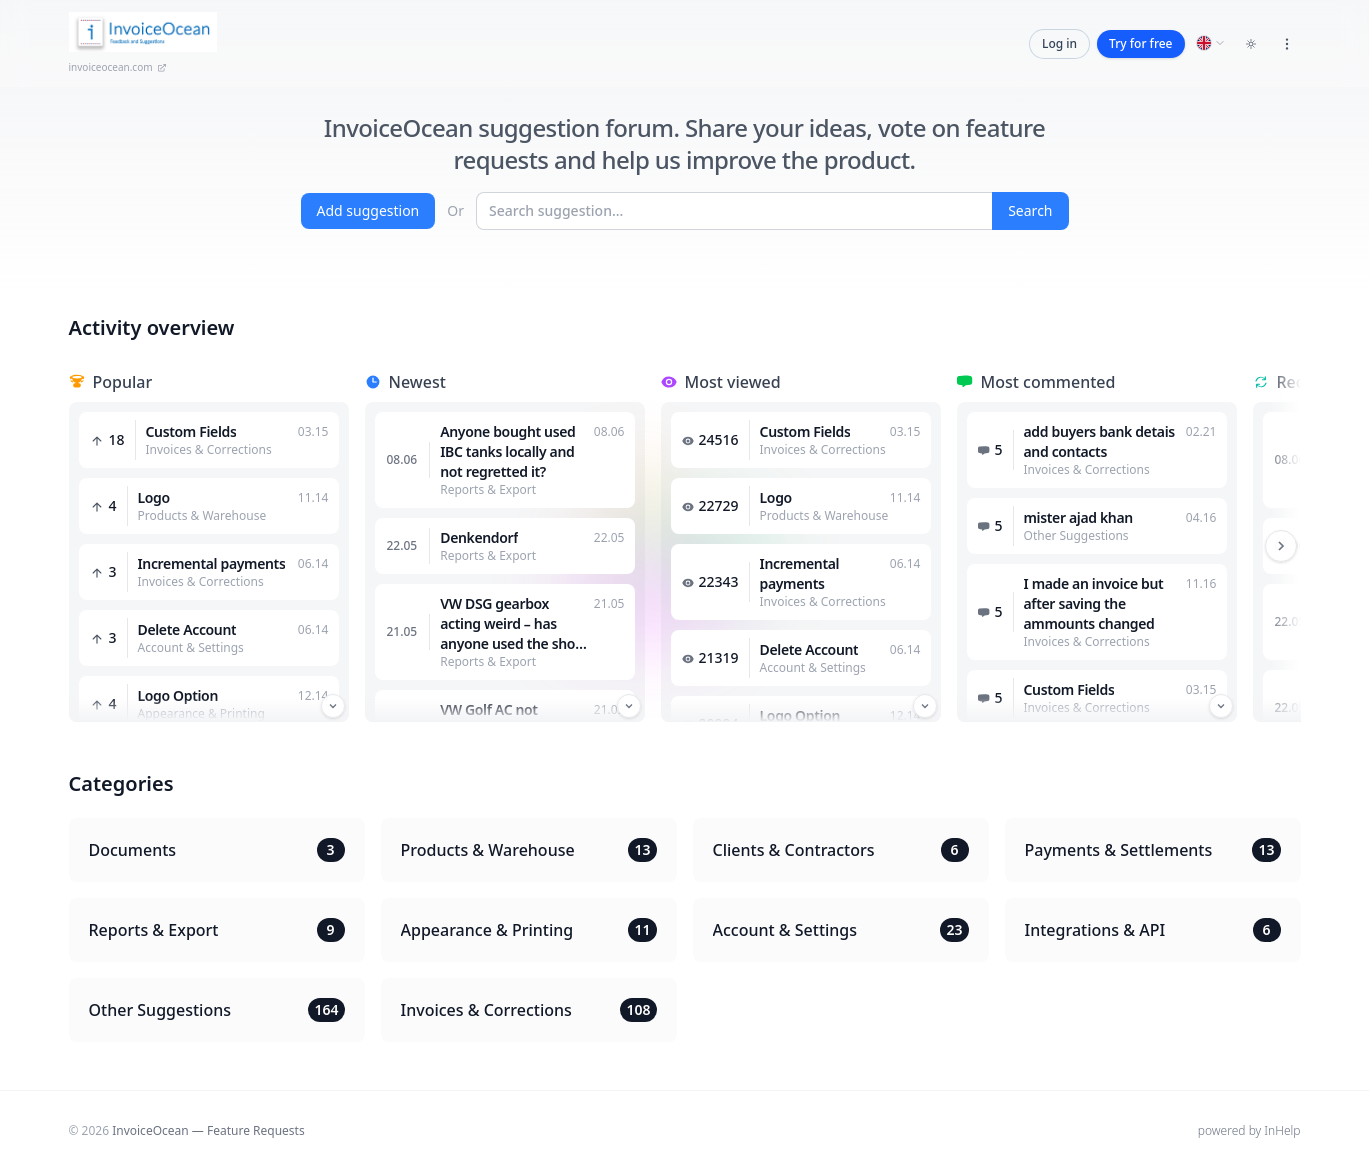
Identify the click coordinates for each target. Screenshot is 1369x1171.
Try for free (1140, 43)
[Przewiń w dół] (333, 706)
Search (1030, 210)
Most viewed (733, 382)
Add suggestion (368, 210)
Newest (417, 382)
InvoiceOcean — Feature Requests (208, 1130)
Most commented (1048, 382)
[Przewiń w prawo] (1281, 546)
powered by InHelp (1249, 1130)
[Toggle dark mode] (1251, 44)
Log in (1059, 43)
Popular (123, 382)
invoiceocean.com (118, 67)
